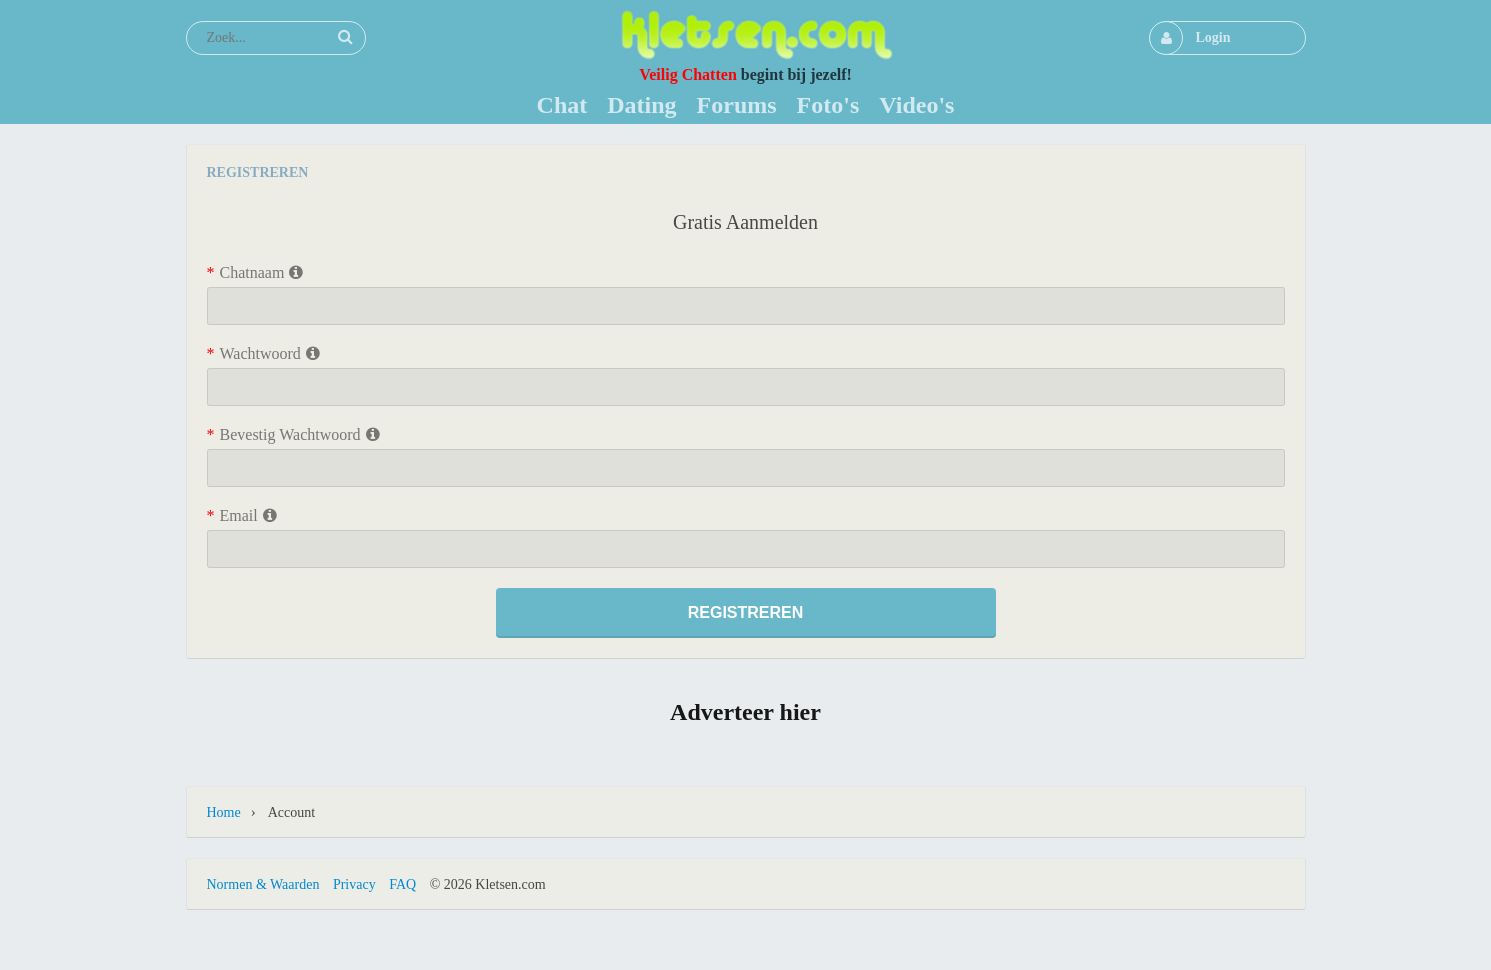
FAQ (402, 884)
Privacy (354, 884)
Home (224, 812)
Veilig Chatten (688, 74)
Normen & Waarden (263, 884)
